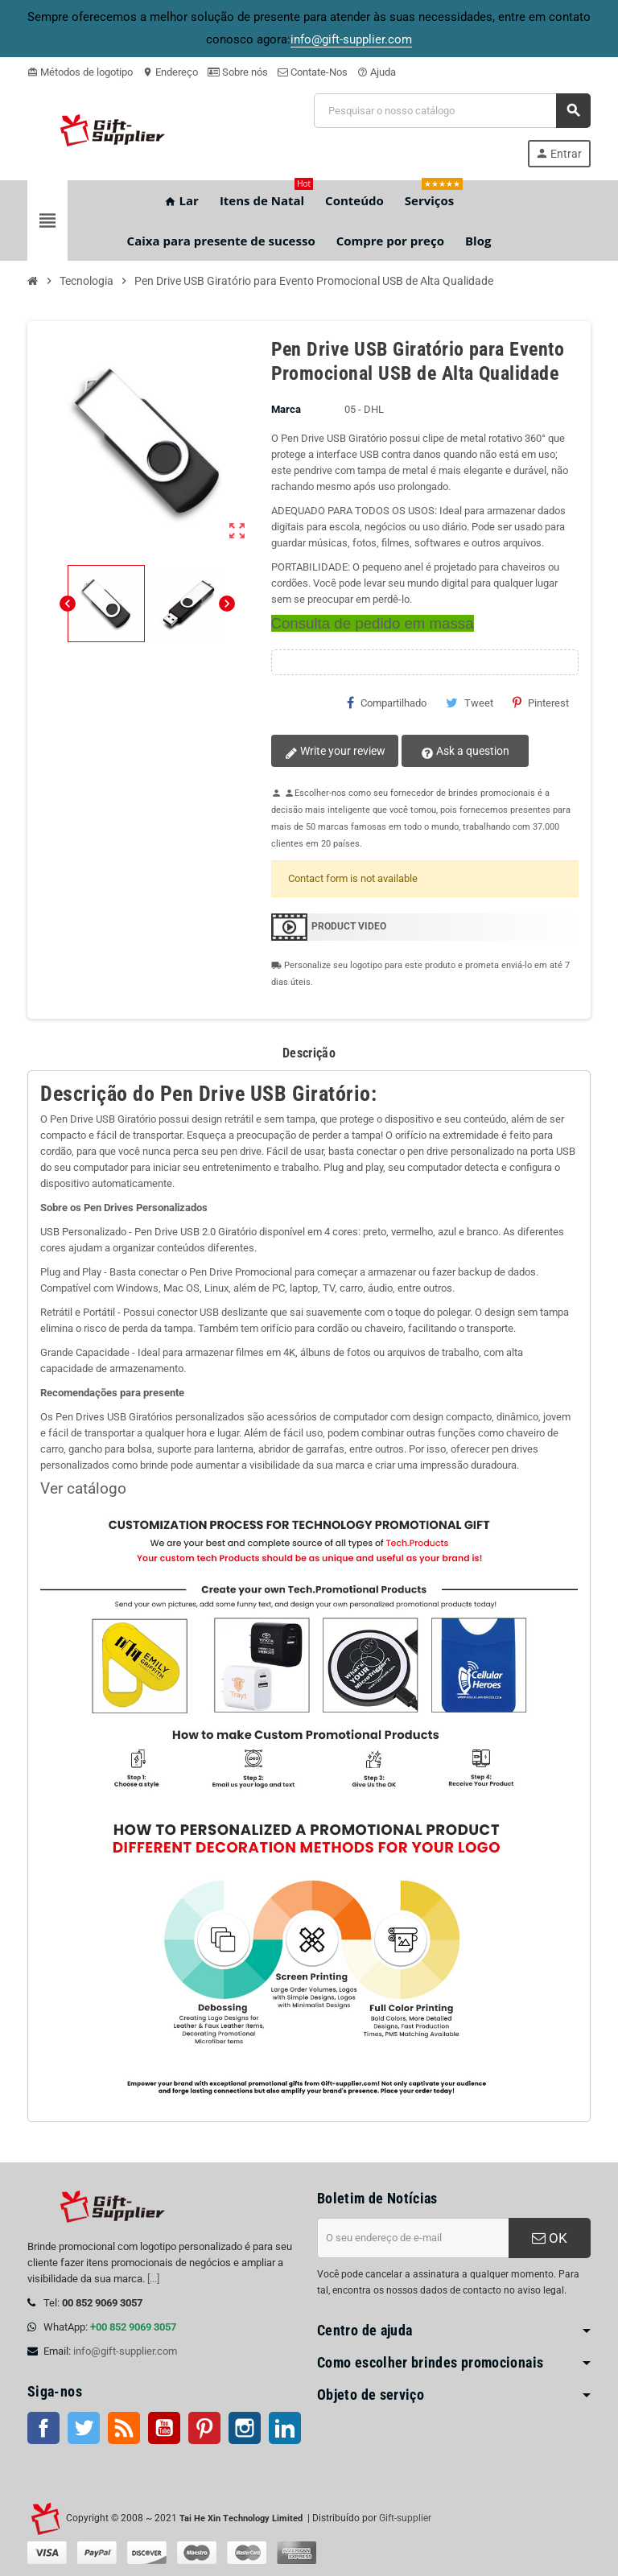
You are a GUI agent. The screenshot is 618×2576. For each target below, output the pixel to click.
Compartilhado (386, 702)
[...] (153, 2279)
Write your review (334, 751)
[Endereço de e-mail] (413, 2238)
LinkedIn (285, 2428)
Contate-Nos (313, 72)
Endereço (170, 72)
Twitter (84, 2428)
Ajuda (376, 72)
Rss (124, 2428)
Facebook (43, 2428)
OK (549, 2238)
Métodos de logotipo (80, 72)
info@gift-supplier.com (125, 2351)
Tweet (469, 702)
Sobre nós (238, 72)
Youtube (164, 2428)
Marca (286, 409)
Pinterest (541, 702)
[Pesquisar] (452, 110)
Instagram (245, 2428)
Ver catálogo (83, 1489)
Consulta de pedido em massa (372, 623)
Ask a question (462, 751)
